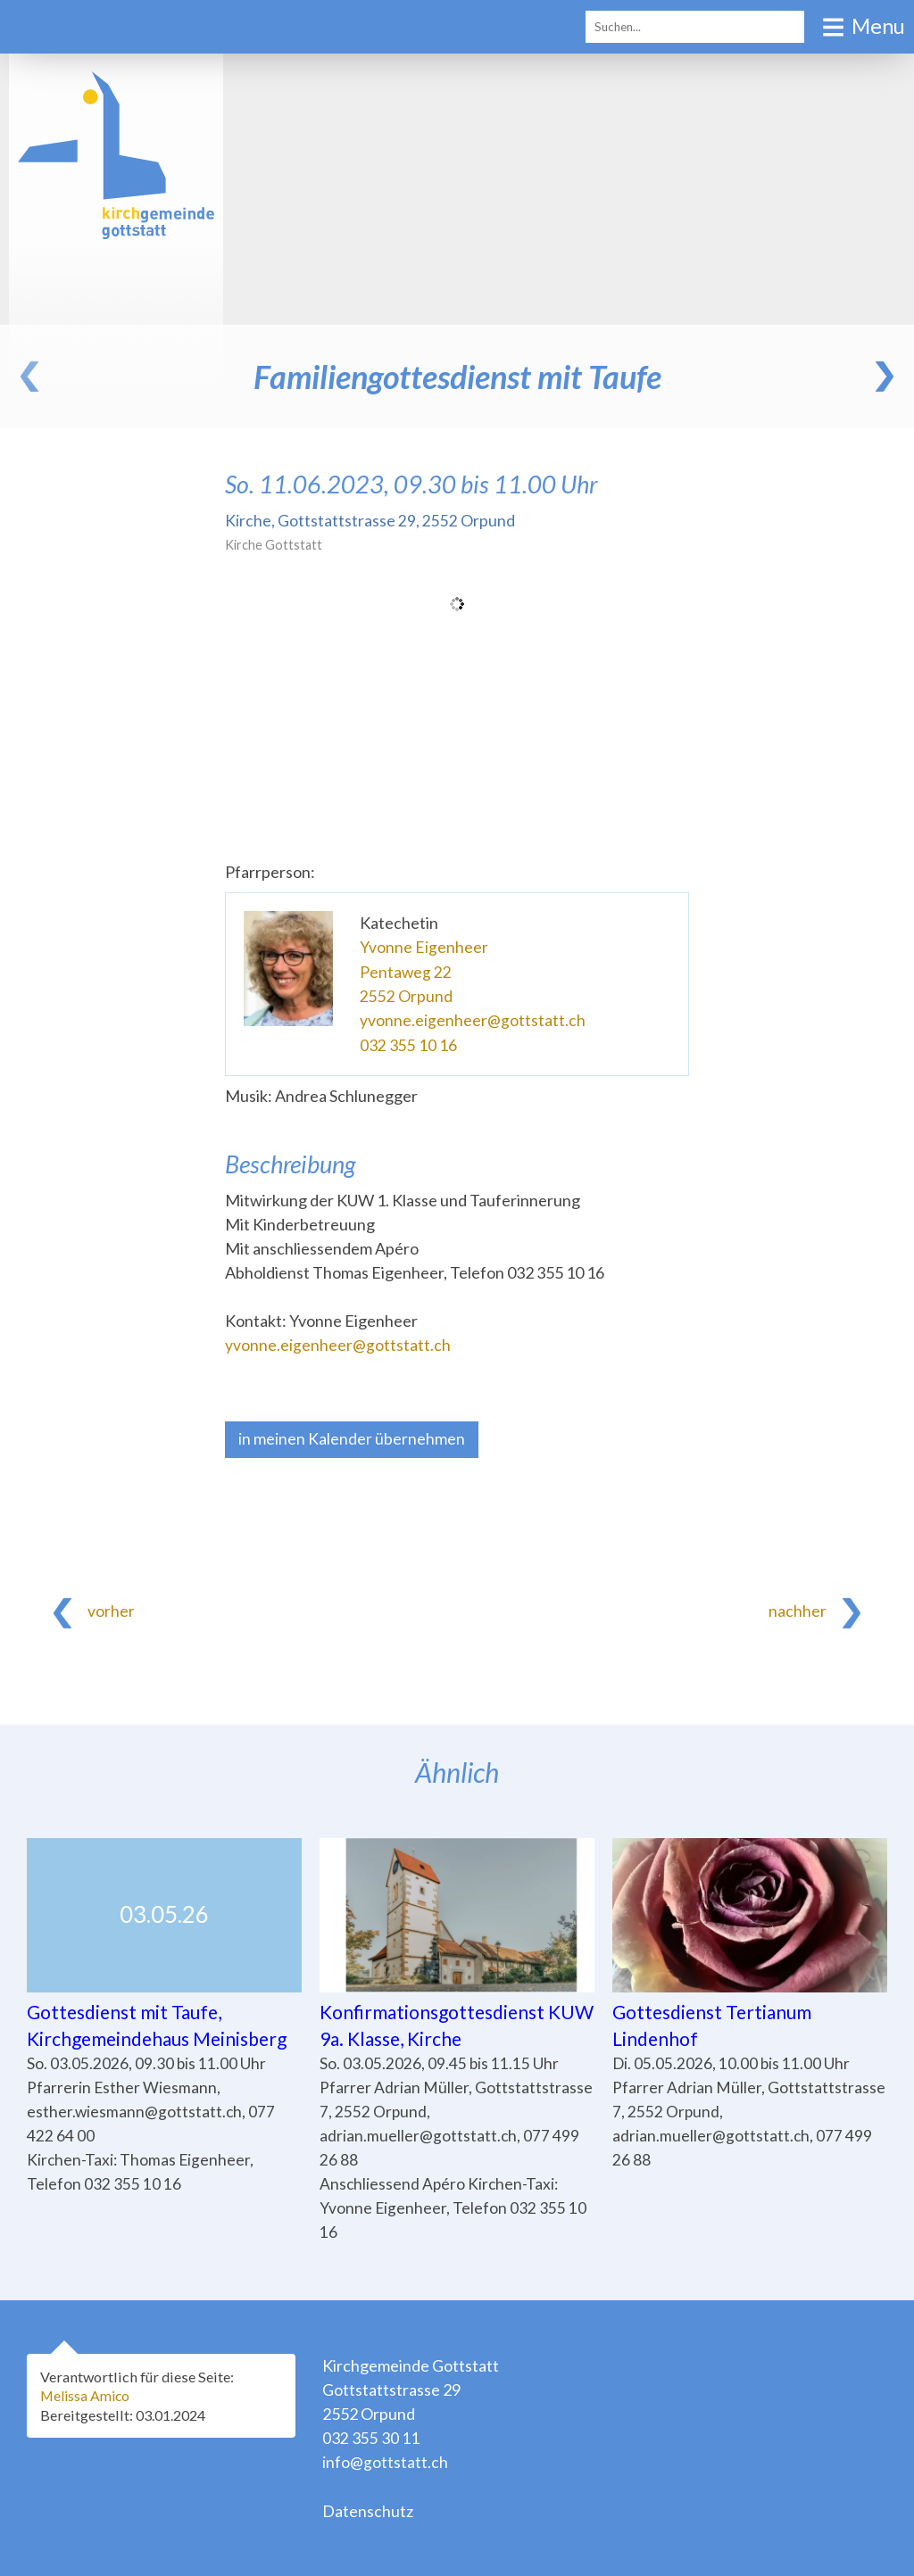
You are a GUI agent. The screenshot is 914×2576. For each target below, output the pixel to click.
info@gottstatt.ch (385, 2462)
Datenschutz (367, 2510)
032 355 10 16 (408, 1043)
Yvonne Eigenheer (424, 947)
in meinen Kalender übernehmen (351, 1437)
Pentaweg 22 (406, 971)
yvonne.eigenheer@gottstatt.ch (473, 1019)
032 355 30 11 (371, 2438)
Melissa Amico (88, 2396)
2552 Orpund (406, 995)
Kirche (370, 520)
